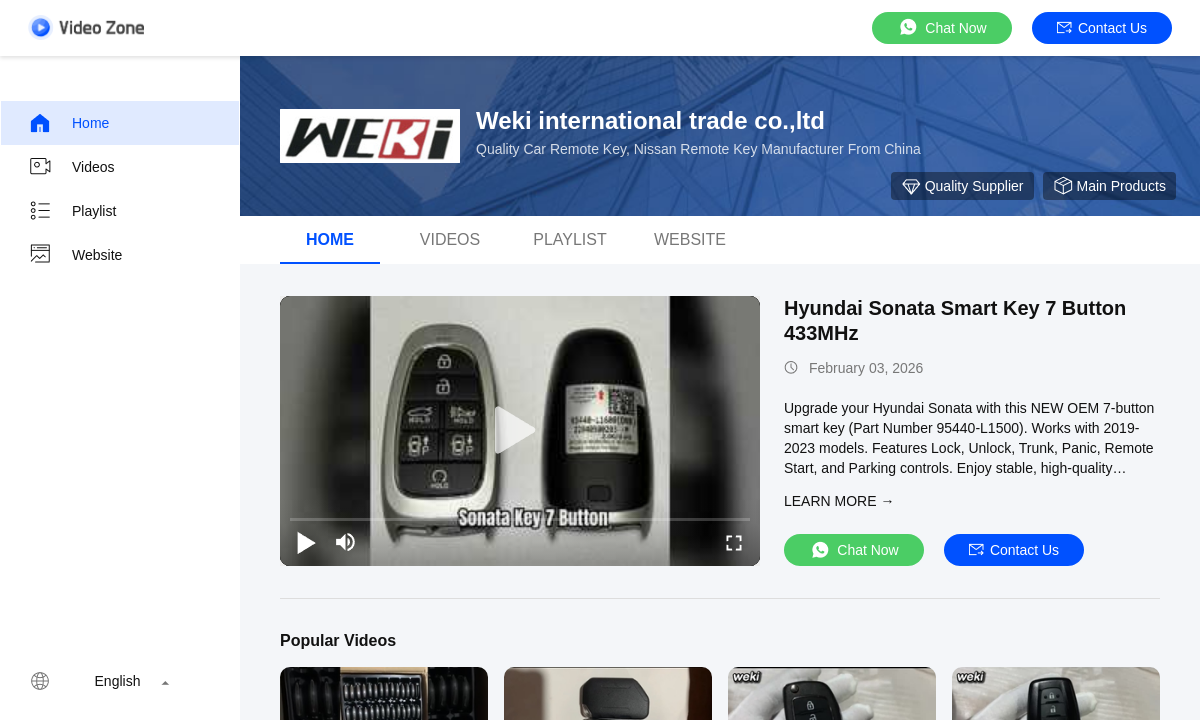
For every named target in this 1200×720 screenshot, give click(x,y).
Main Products (1109, 186)
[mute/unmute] (346, 542)
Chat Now (941, 27)
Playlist (72, 211)
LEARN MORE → (839, 501)
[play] (520, 431)
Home (68, 123)
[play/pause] (306, 542)
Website (75, 255)
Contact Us (1102, 28)
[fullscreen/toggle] (734, 542)
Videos (71, 167)
